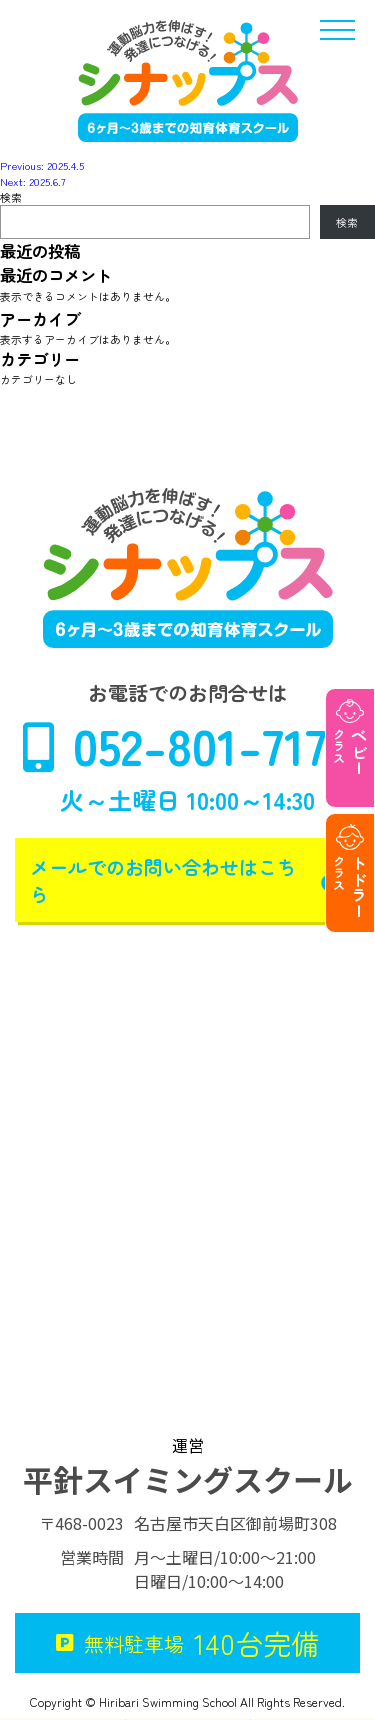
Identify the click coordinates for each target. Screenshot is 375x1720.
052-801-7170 (187, 744)
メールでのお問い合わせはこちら (187, 880)
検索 (11, 197)
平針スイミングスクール (188, 1479)
